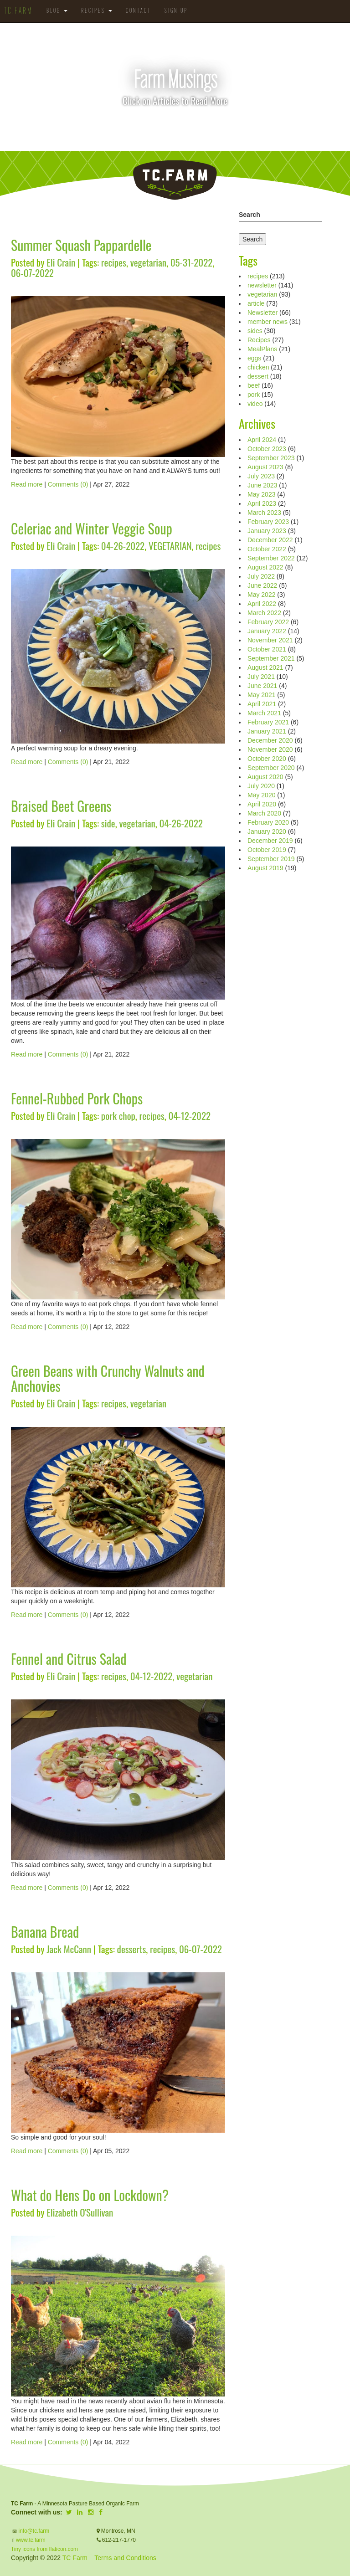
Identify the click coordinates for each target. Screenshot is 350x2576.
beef (253, 385)
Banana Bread (45, 1931)
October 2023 (266, 448)
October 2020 (266, 758)
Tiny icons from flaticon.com (44, 2549)
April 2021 (261, 704)
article (255, 303)
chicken (258, 367)
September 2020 (271, 767)
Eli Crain (60, 262)
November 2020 (270, 749)
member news (267, 321)
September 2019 (271, 858)
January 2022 (266, 631)
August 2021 (265, 667)
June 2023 (262, 485)
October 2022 (266, 549)
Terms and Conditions (125, 2557)
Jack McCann (68, 1949)
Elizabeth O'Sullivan (79, 2212)
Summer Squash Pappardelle (81, 245)
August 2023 (265, 467)
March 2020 (264, 813)
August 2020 (265, 776)
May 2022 (261, 594)
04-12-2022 (189, 1115)
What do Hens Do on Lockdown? (90, 2195)
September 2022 (271, 558)
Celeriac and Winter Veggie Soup (91, 528)
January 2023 (266, 530)
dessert (257, 376)
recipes (113, 262)
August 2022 (265, 567)
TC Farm (75, 2557)
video (254, 403)
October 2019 (266, 849)
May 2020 (261, 795)
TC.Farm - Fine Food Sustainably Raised (175, 180)
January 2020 (266, 831)
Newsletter (262, 312)
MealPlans (262, 349)
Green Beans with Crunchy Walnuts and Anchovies (108, 1378)
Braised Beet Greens (61, 805)
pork (253, 394)
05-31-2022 (191, 262)
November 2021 (270, 640)
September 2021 (271, 658)
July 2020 (261, 786)
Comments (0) (68, 484)
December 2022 (270, 540)
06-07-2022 (32, 273)
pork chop (118, 1115)
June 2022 (262, 585)
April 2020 (261, 804)
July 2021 (261, 676)
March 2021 (264, 713)
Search (249, 214)
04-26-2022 (122, 546)
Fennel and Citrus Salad (69, 1658)
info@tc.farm (33, 2531)
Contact (138, 11)
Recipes (96, 11)
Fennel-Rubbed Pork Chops (77, 1098)
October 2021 (266, 649)
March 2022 (264, 612)
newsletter (262, 285)
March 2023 (264, 512)
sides (254, 330)
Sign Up (176, 11)
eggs (254, 358)
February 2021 (268, 722)
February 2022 (268, 622)
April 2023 (261, 503)
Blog (56, 11)
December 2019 (270, 840)
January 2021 (266, 731)
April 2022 (261, 603)
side (108, 823)
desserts (131, 1949)
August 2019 (265, 868)
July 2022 (261, 576)
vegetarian (148, 262)
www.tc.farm (31, 2540)
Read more (26, 484)
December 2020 (270, 740)
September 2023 (271, 458)
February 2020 (268, 822)
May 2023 (261, 494)
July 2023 (261, 476)
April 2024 (261, 439)
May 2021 (261, 694)
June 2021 (262, 685)
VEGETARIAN (170, 546)
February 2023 (268, 521)
